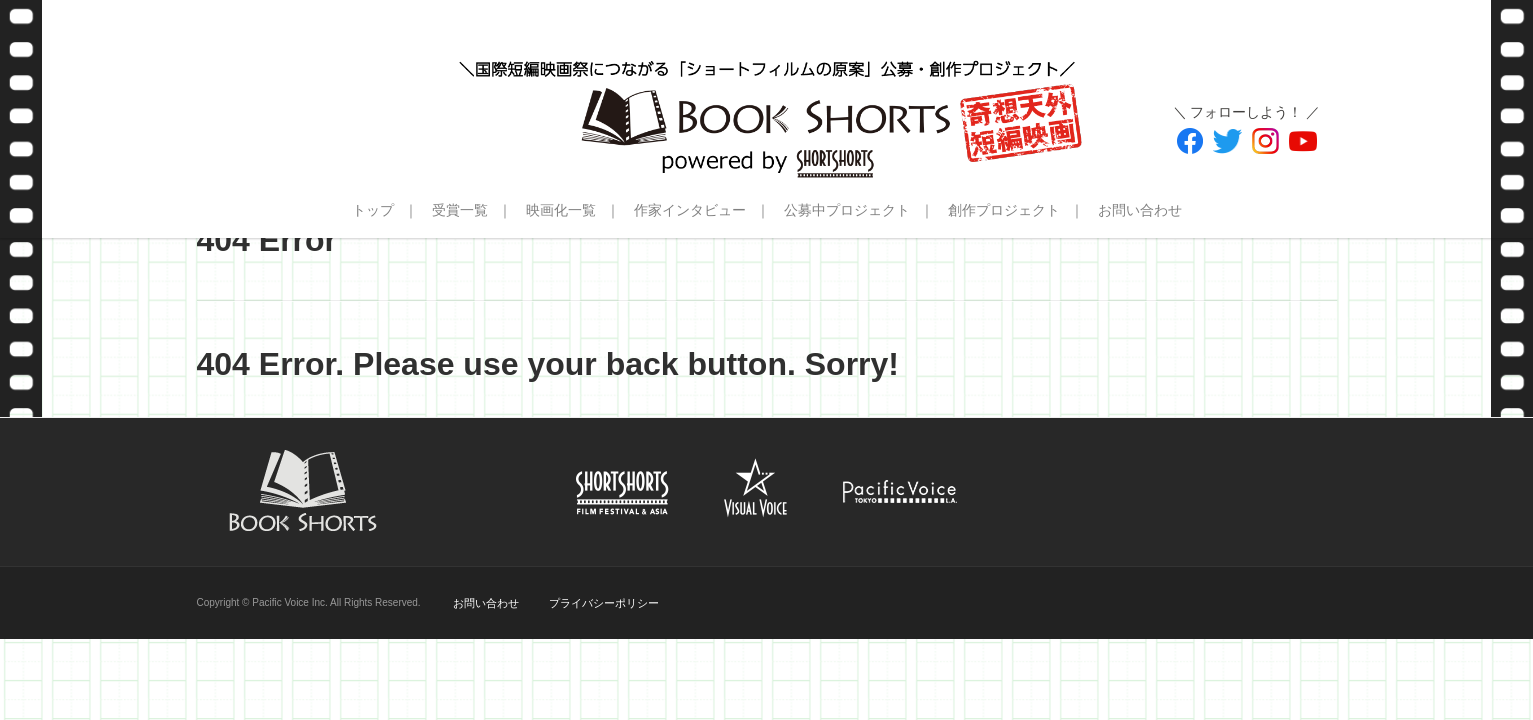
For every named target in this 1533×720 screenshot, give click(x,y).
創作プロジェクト (1004, 210)
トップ (373, 210)
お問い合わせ (1140, 210)
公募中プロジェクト (847, 210)
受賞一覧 (460, 210)
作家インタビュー (690, 210)
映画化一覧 (561, 210)
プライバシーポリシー (604, 603)
